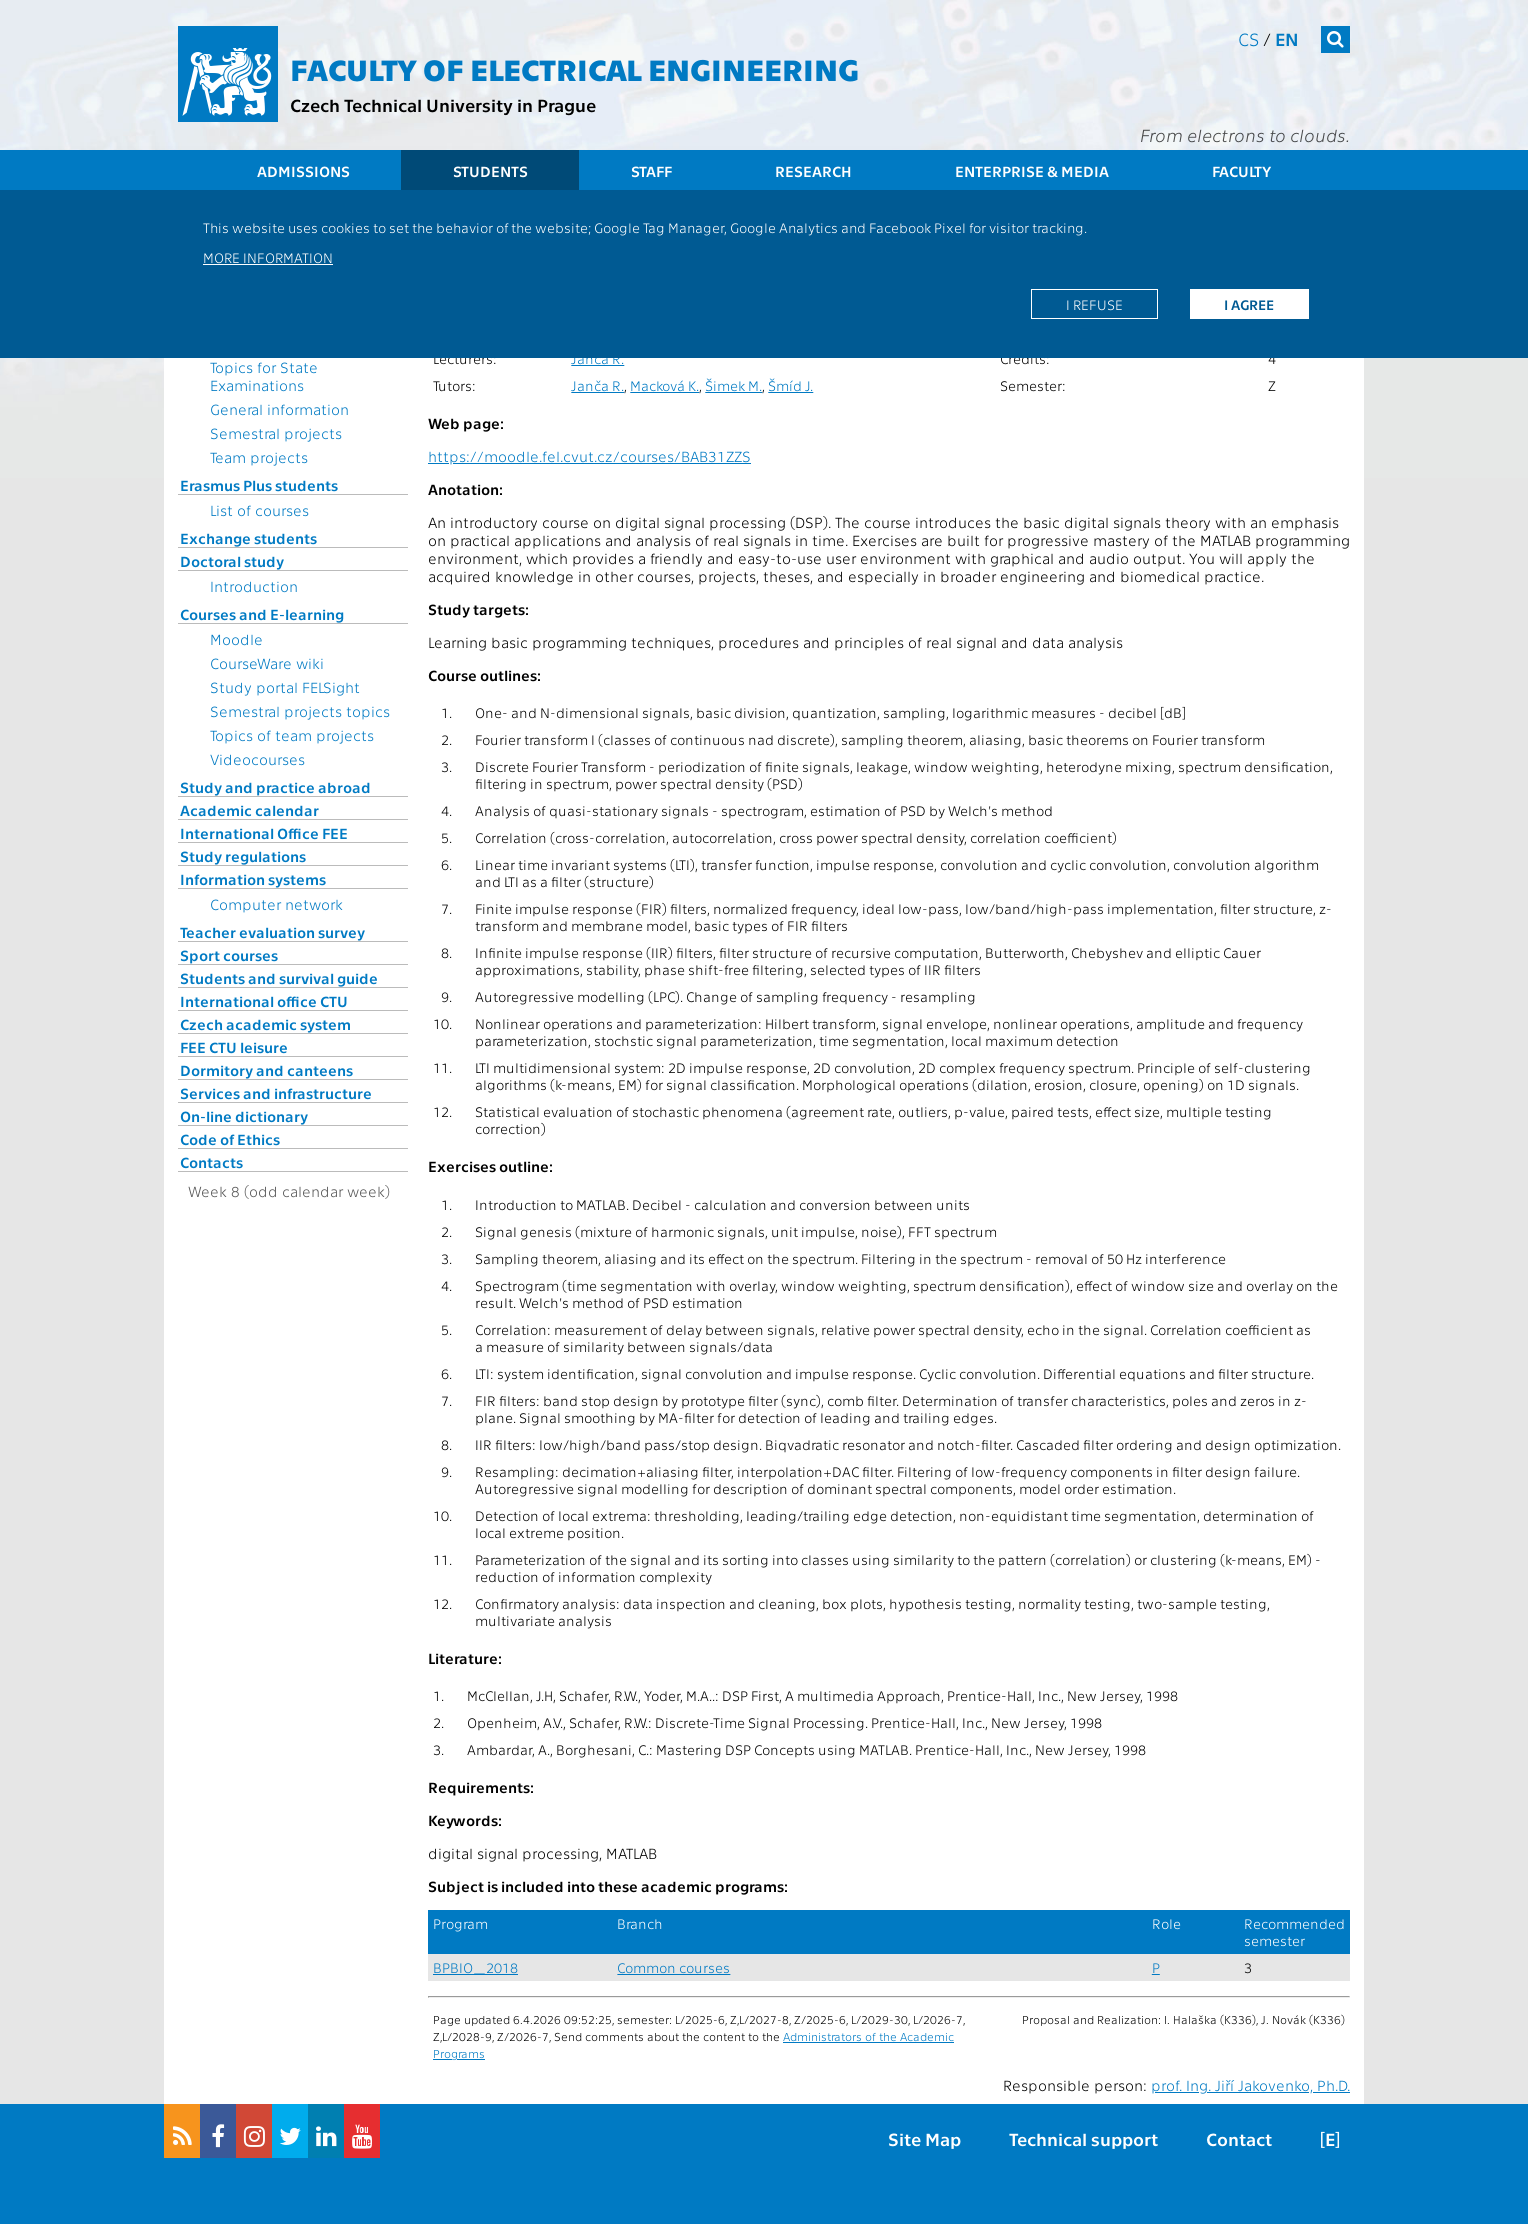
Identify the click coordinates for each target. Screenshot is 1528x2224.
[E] (1330, 2138)
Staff (651, 171)
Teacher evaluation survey (272, 932)
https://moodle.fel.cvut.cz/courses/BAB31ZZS (589, 456)
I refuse (1094, 304)
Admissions (303, 171)
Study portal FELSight (285, 687)
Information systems (253, 879)
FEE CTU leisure (234, 1047)
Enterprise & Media (1032, 171)
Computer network (276, 904)
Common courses (673, 1967)
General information (279, 409)
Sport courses (229, 955)
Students (490, 171)
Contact (1239, 2138)
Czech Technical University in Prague (443, 104)
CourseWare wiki (267, 663)
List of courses (259, 510)
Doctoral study (232, 561)
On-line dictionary (244, 1116)
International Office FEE (264, 833)
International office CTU (264, 1001)
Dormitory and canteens (266, 1070)
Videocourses (257, 759)
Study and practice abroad (275, 787)
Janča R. (597, 358)
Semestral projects (276, 433)
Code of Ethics (230, 1139)
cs (1248, 38)
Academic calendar (249, 810)
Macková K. (664, 385)
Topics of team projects (292, 735)
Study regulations (243, 856)
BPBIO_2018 (475, 1967)
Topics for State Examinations (264, 376)
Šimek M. (733, 385)
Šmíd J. (790, 385)
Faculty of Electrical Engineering (574, 68)
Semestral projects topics (300, 711)
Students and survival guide (279, 978)
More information (268, 257)
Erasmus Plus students (259, 485)
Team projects (259, 457)
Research (813, 171)
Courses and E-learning (262, 614)
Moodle (236, 639)
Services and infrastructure (276, 1093)
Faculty (1241, 171)
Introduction (254, 586)
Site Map (924, 2138)
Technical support (1083, 2138)
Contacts (211, 1162)
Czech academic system (265, 1024)
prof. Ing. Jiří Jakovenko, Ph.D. (1250, 2085)
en (1287, 38)
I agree (1249, 304)
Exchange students (248, 538)
